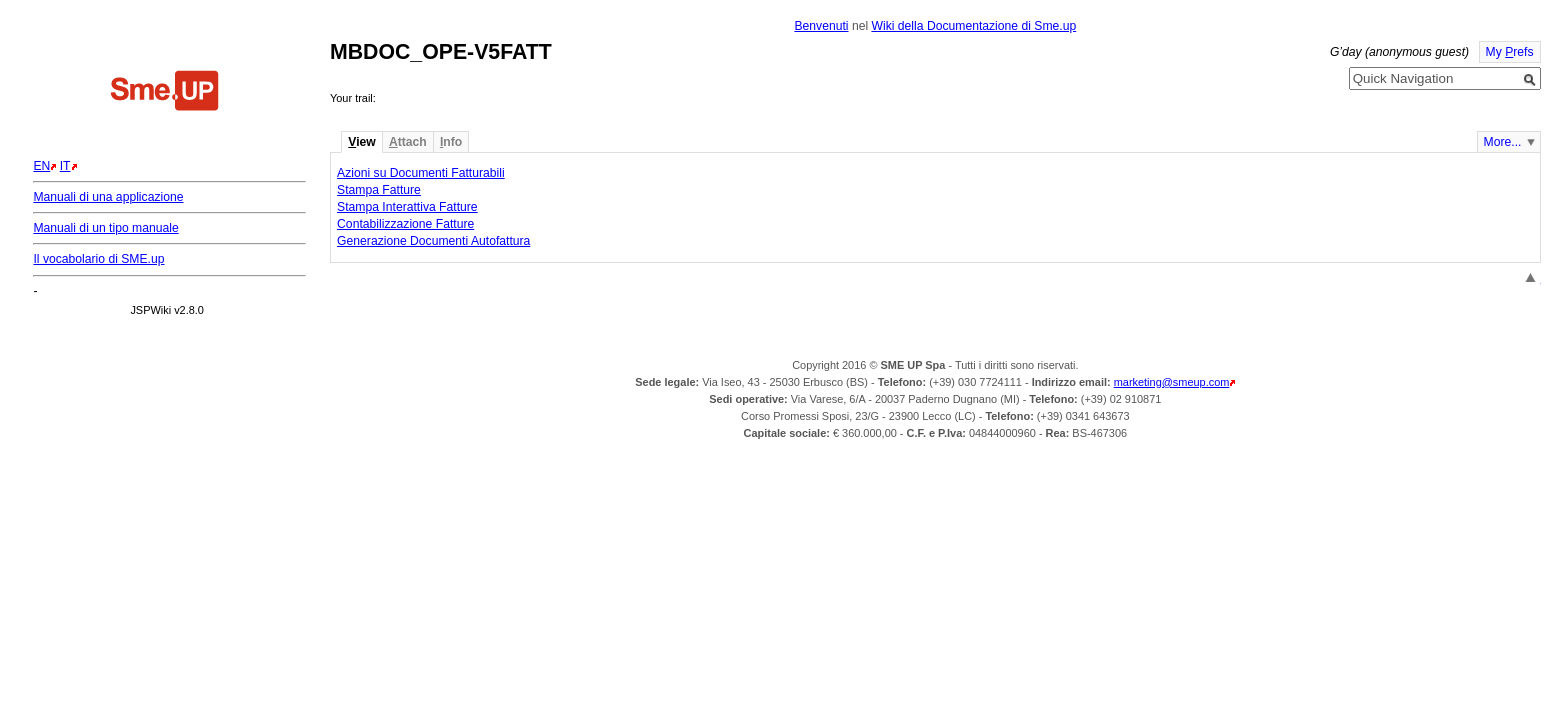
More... (1503, 142)
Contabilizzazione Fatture (405, 224)
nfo (451, 142)
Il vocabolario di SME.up (98, 259)
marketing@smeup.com (1172, 382)
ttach (408, 142)
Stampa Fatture (379, 190)
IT (65, 166)
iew (361, 142)
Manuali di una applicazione (108, 197)
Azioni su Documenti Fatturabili (421, 173)
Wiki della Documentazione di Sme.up (973, 26)
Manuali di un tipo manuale (105, 228)
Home (165, 93)
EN (41, 166)
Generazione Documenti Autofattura (433, 241)
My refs (1510, 52)
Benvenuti (821, 26)
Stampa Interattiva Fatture (407, 207)
